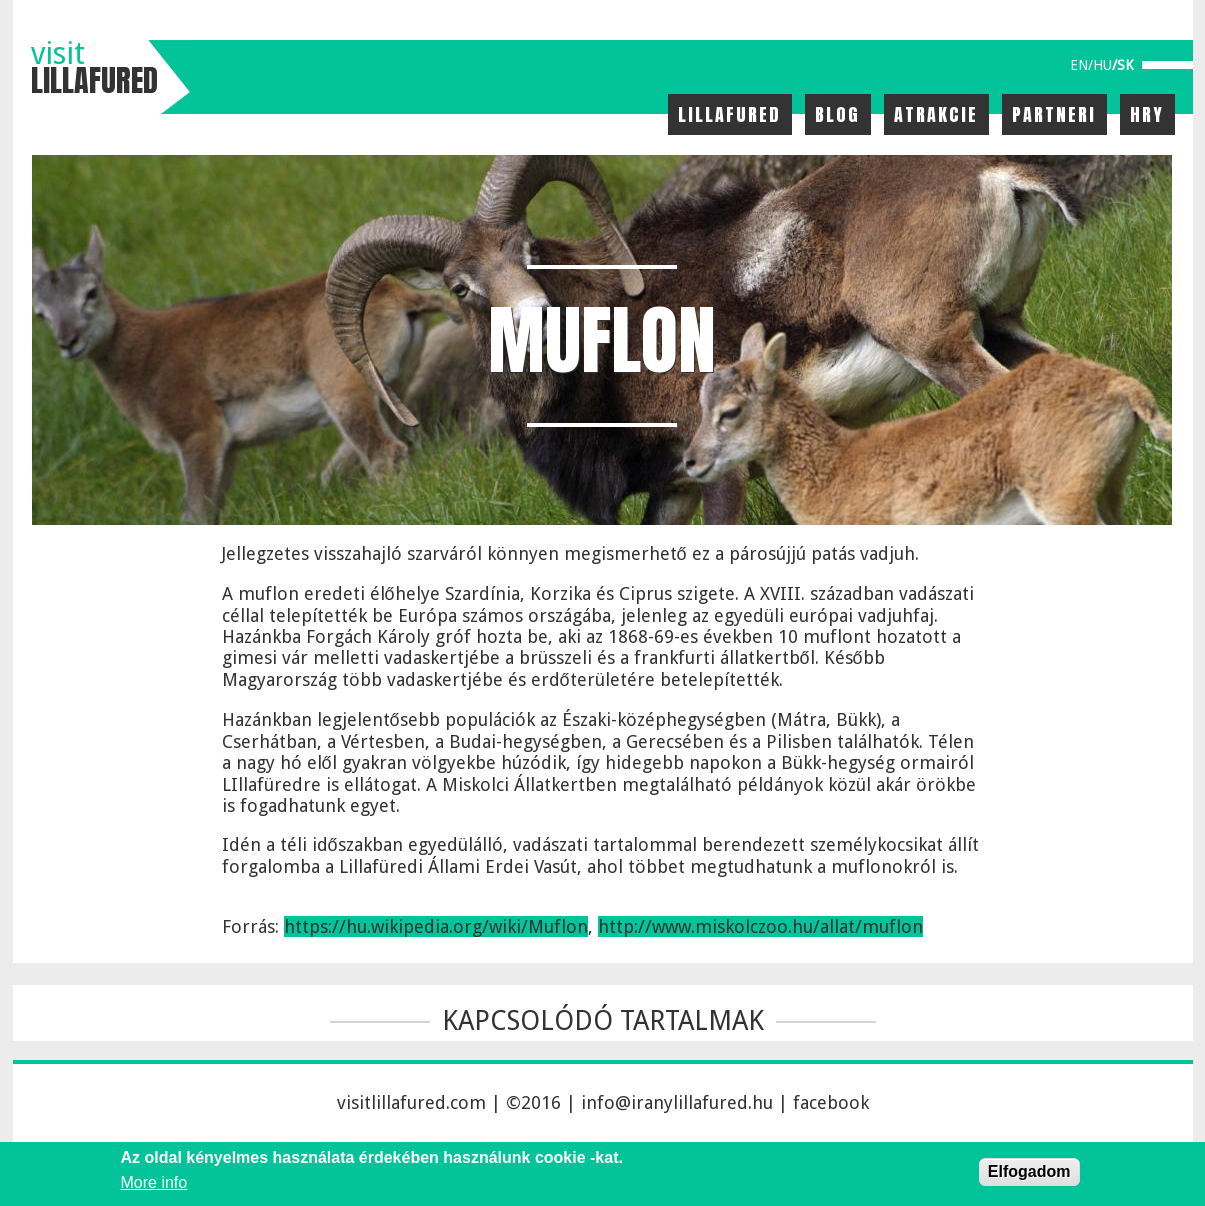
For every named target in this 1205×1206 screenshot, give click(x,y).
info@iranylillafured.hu (677, 1102)
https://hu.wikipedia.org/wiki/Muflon (436, 926)
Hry (1147, 114)
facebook (831, 1102)
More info (154, 1182)
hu (1102, 65)
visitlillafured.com (411, 1102)
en (1079, 65)
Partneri (1054, 114)
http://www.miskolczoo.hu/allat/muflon (760, 926)
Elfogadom (1029, 1171)
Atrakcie (936, 114)
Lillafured (729, 114)
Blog (837, 114)
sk (1125, 65)
